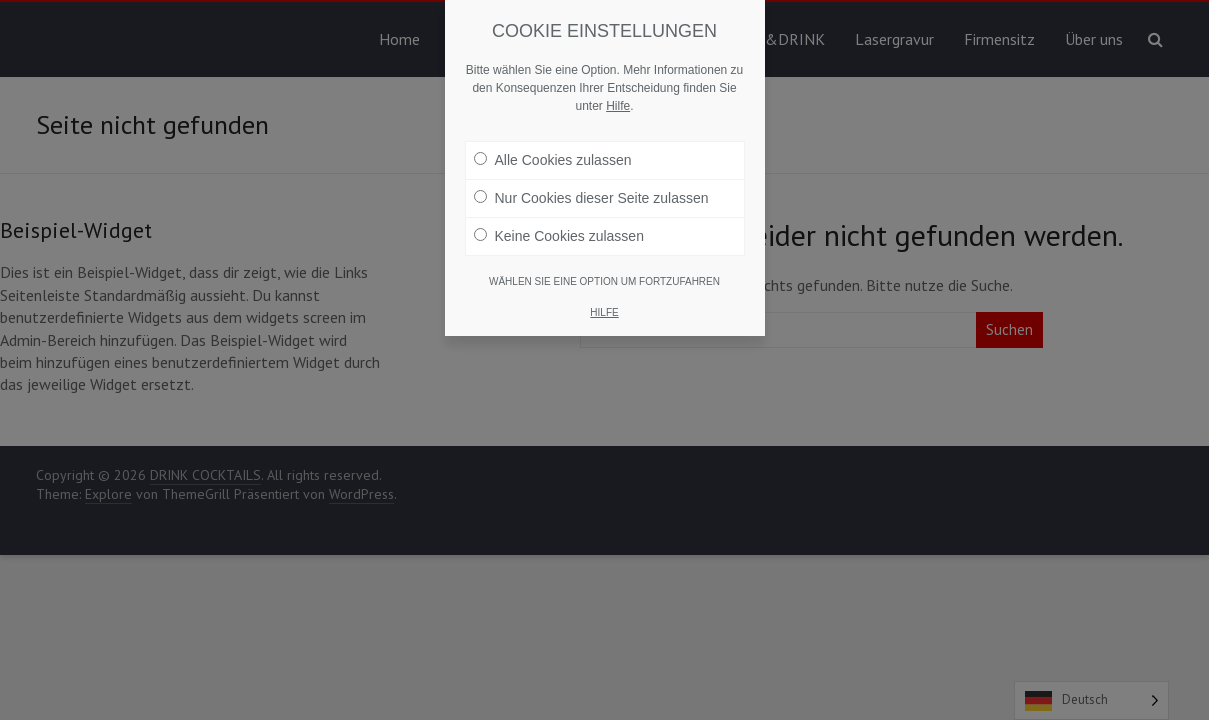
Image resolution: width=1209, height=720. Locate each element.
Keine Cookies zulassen (559, 236)
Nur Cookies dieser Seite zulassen (591, 198)
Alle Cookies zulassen (553, 160)
